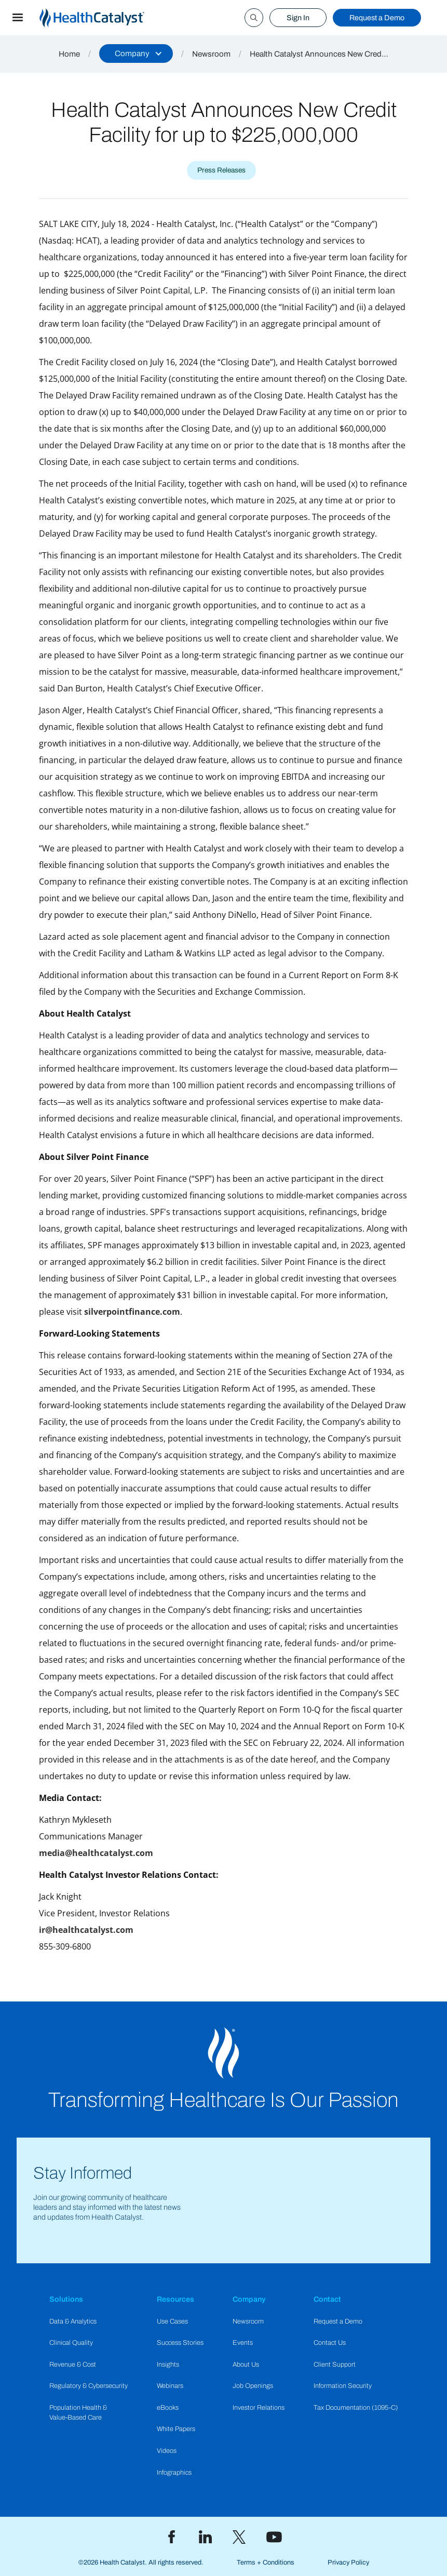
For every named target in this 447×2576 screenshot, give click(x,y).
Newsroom (211, 54)
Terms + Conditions (265, 2562)
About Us (246, 2364)
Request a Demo (376, 18)
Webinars (170, 2386)
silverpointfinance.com (132, 1311)
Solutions (66, 2299)
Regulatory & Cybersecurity (88, 2386)
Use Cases (172, 2321)
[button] (17, 17)
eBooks (168, 2407)
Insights (168, 2364)
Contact (327, 2299)
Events (243, 2342)
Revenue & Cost (72, 2364)
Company (249, 2299)
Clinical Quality (71, 2342)
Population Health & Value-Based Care (78, 2412)
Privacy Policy (348, 2562)
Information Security (343, 2386)
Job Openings (253, 2386)
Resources (175, 2299)
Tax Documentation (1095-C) (356, 2407)
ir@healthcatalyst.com (86, 1930)
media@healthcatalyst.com (96, 1853)
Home (69, 54)
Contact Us (330, 2342)
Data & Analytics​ (73, 2321)
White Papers (176, 2429)
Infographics (174, 2472)
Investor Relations (259, 2407)
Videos (167, 2450)
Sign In (298, 18)
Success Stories (180, 2342)
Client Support (335, 2364)
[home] (104, 18)
